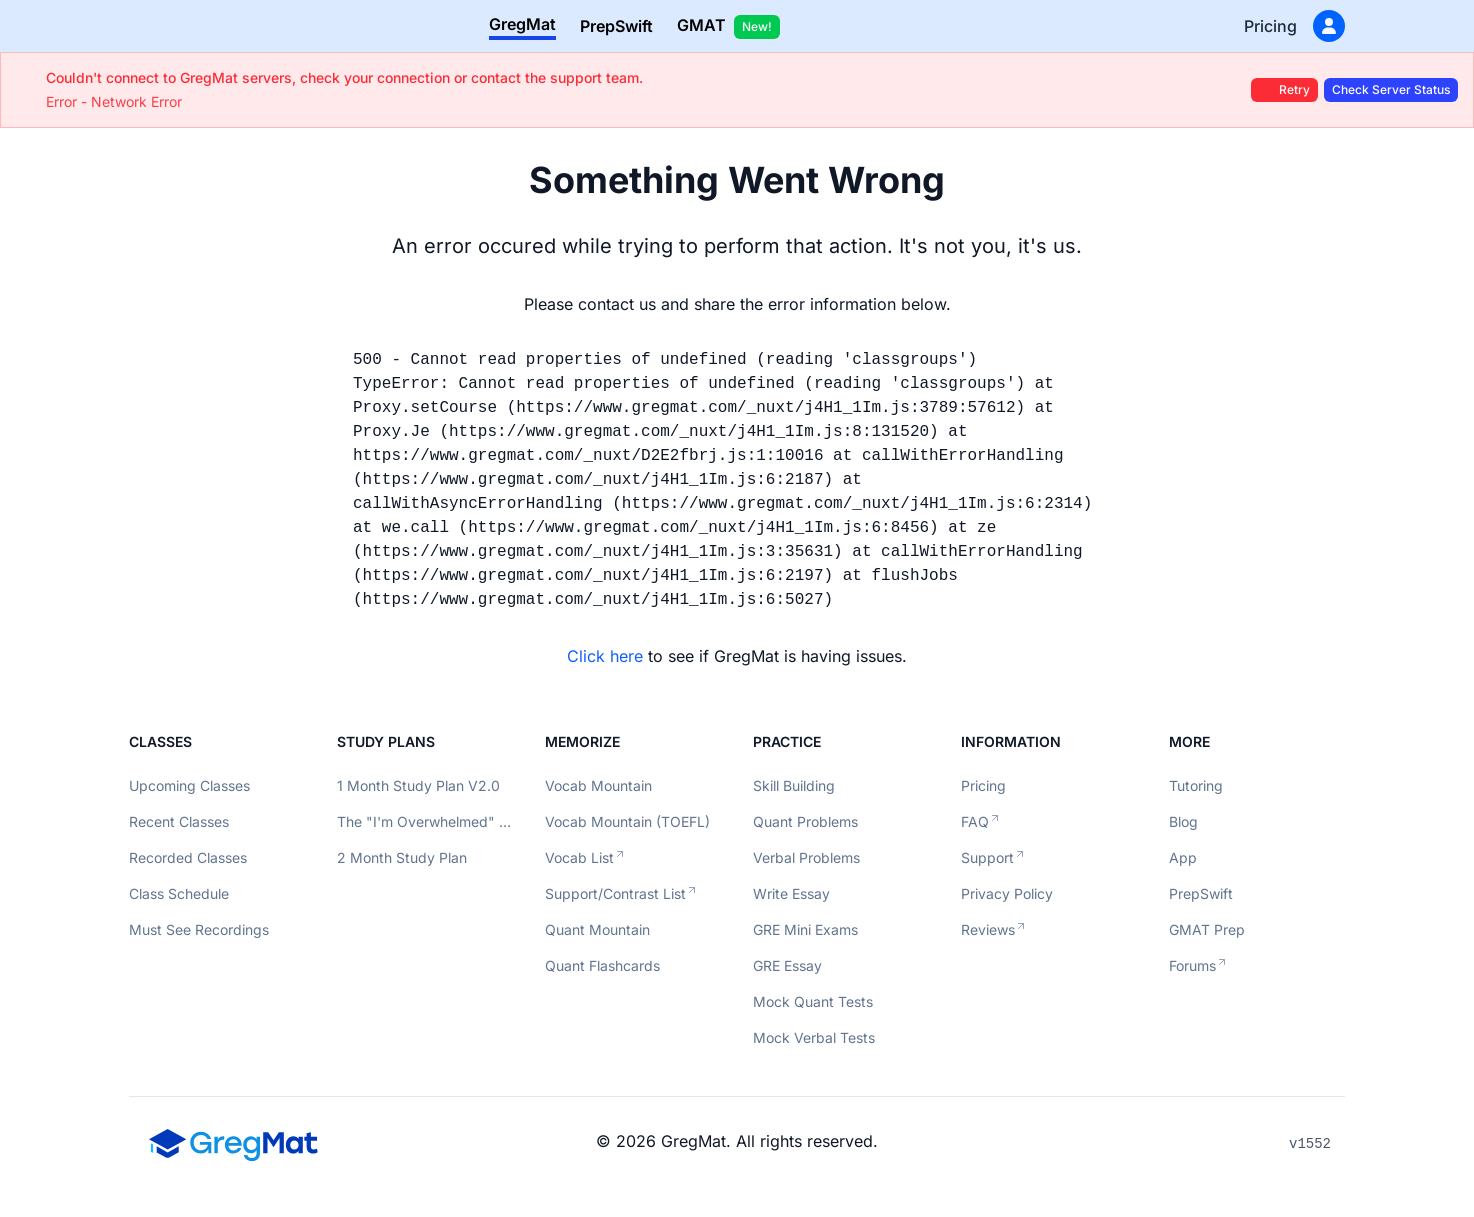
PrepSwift (616, 26)
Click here (605, 656)
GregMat (522, 24)
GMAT (728, 27)
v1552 (1310, 1144)
